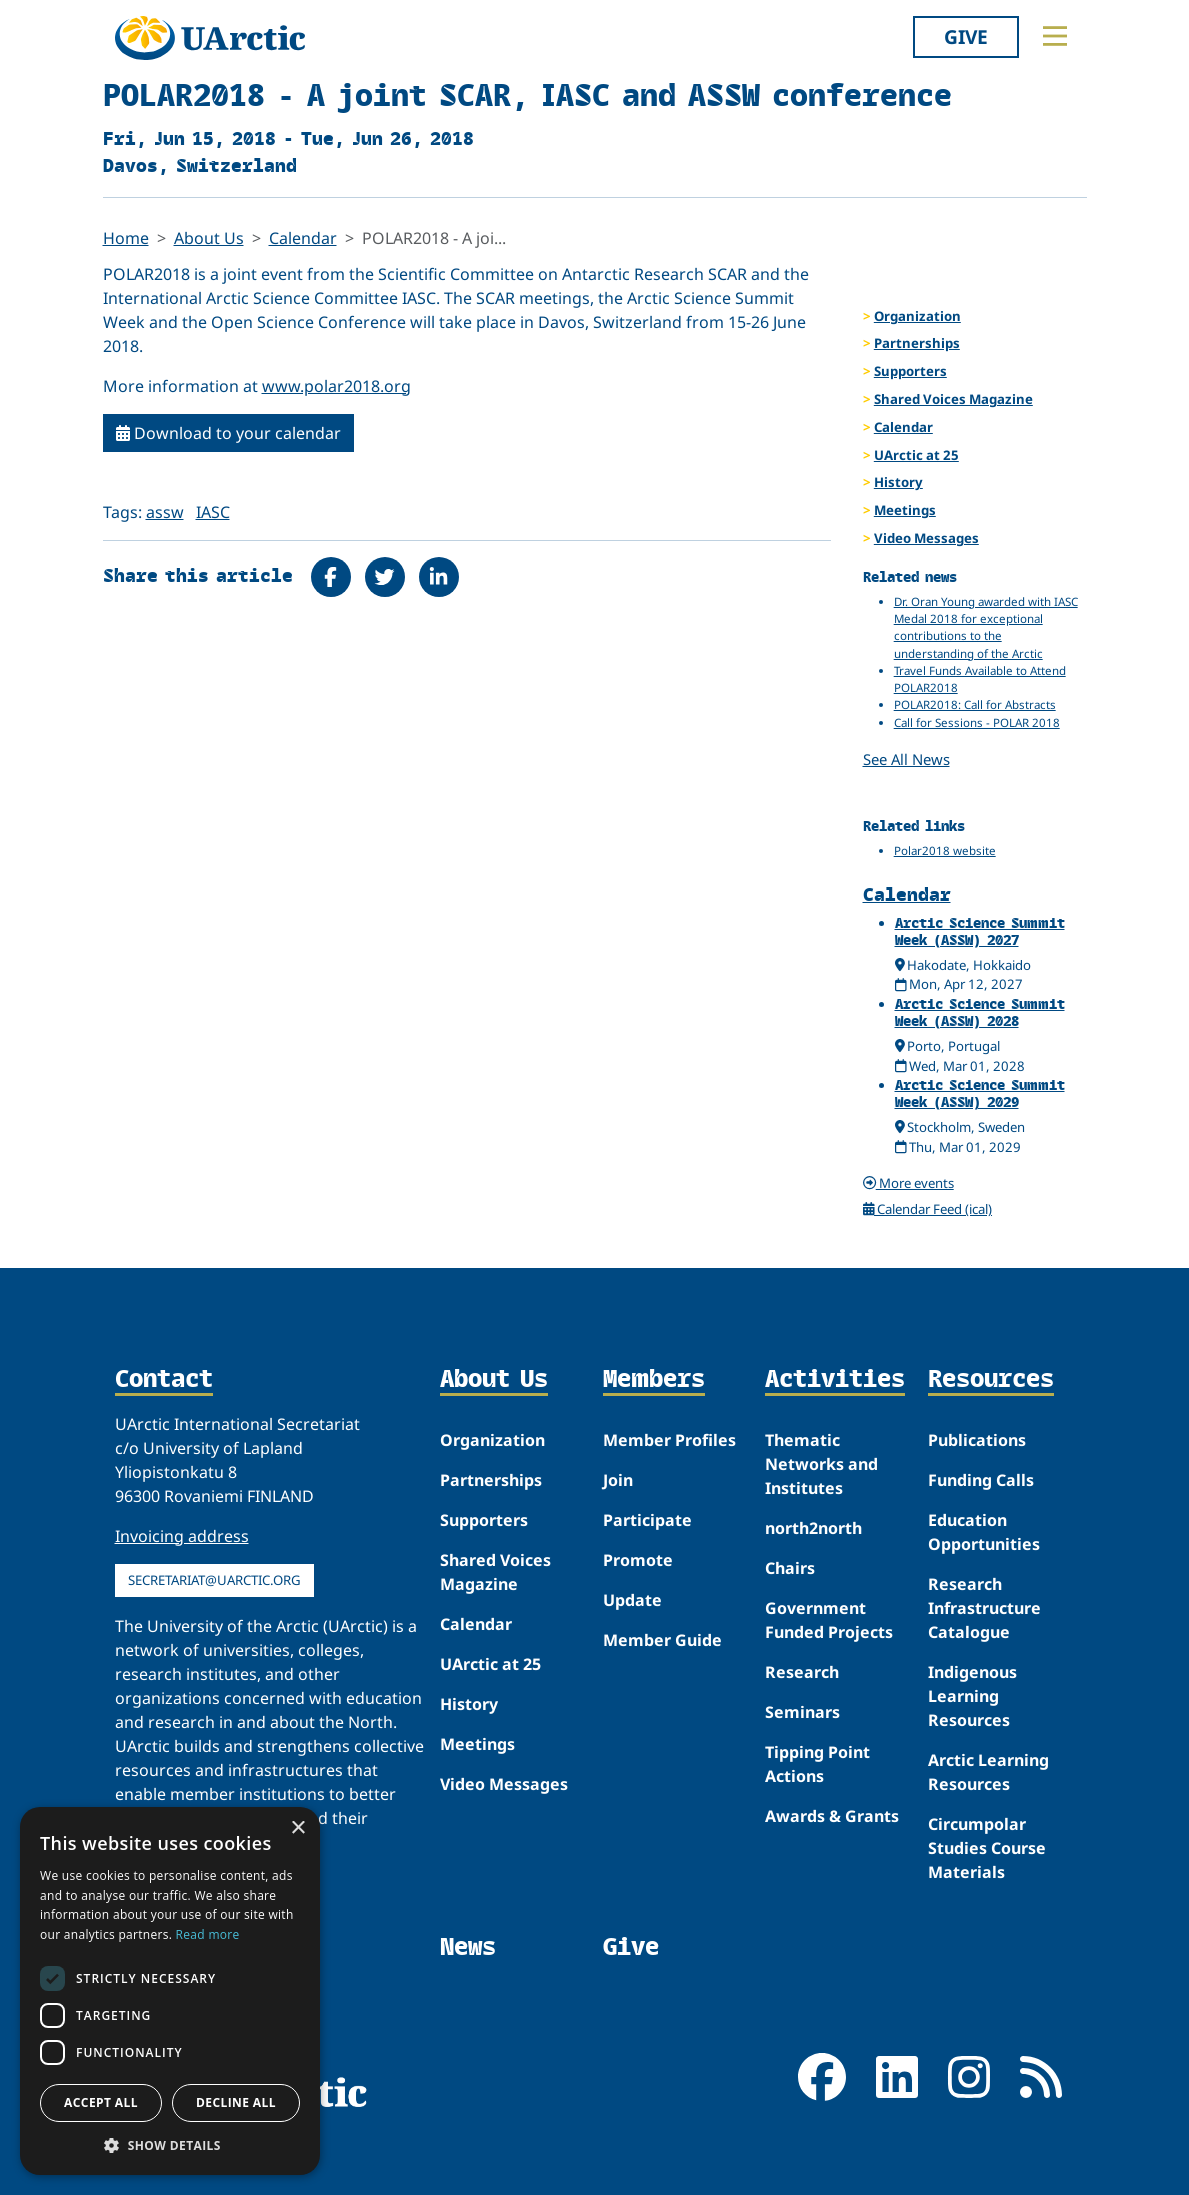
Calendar (303, 238)
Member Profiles (669, 1440)
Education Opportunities (984, 1532)
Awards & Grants (832, 1816)
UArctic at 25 (916, 455)
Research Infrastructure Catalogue (984, 1608)
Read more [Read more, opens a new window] (208, 1934)
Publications (977, 1440)
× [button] (297, 1828)
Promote (638, 1560)
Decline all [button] (236, 2102)
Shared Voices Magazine (953, 399)
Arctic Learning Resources (988, 1772)
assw (165, 512)
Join (618, 1480)
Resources (991, 1380)
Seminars (802, 1712)
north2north (813, 1528)
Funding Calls (981, 1480)
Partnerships (917, 343)
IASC (213, 512)
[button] (170, 2145)
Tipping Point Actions (817, 1764)
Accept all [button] (101, 2102)
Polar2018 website (945, 850)
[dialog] (170, 1991)
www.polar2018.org (336, 386)
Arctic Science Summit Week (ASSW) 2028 (980, 1012)
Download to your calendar (228, 433)
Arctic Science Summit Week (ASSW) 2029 (980, 1093)
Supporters (910, 371)
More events (908, 1183)
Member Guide (662, 1640)
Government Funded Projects (829, 1620)
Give (966, 36)
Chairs (790, 1568)
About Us (209, 238)
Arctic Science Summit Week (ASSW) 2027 (980, 931)
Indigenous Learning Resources (972, 1696)
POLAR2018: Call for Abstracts (975, 704)
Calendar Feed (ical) (928, 1209)
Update (632, 1600)
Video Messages (926, 538)
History (898, 482)
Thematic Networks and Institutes (821, 1464)
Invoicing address (182, 1536)
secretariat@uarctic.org (214, 1580)
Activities (835, 1380)
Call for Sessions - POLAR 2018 (977, 722)
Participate (647, 1520)
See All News (906, 759)
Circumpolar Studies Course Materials (987, 1848)
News (468, 1946)
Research (802, 1672)
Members (654, 1380)
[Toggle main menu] (1055, 36)
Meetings (905, 510)
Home (126, 238)
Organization (917, 316)
